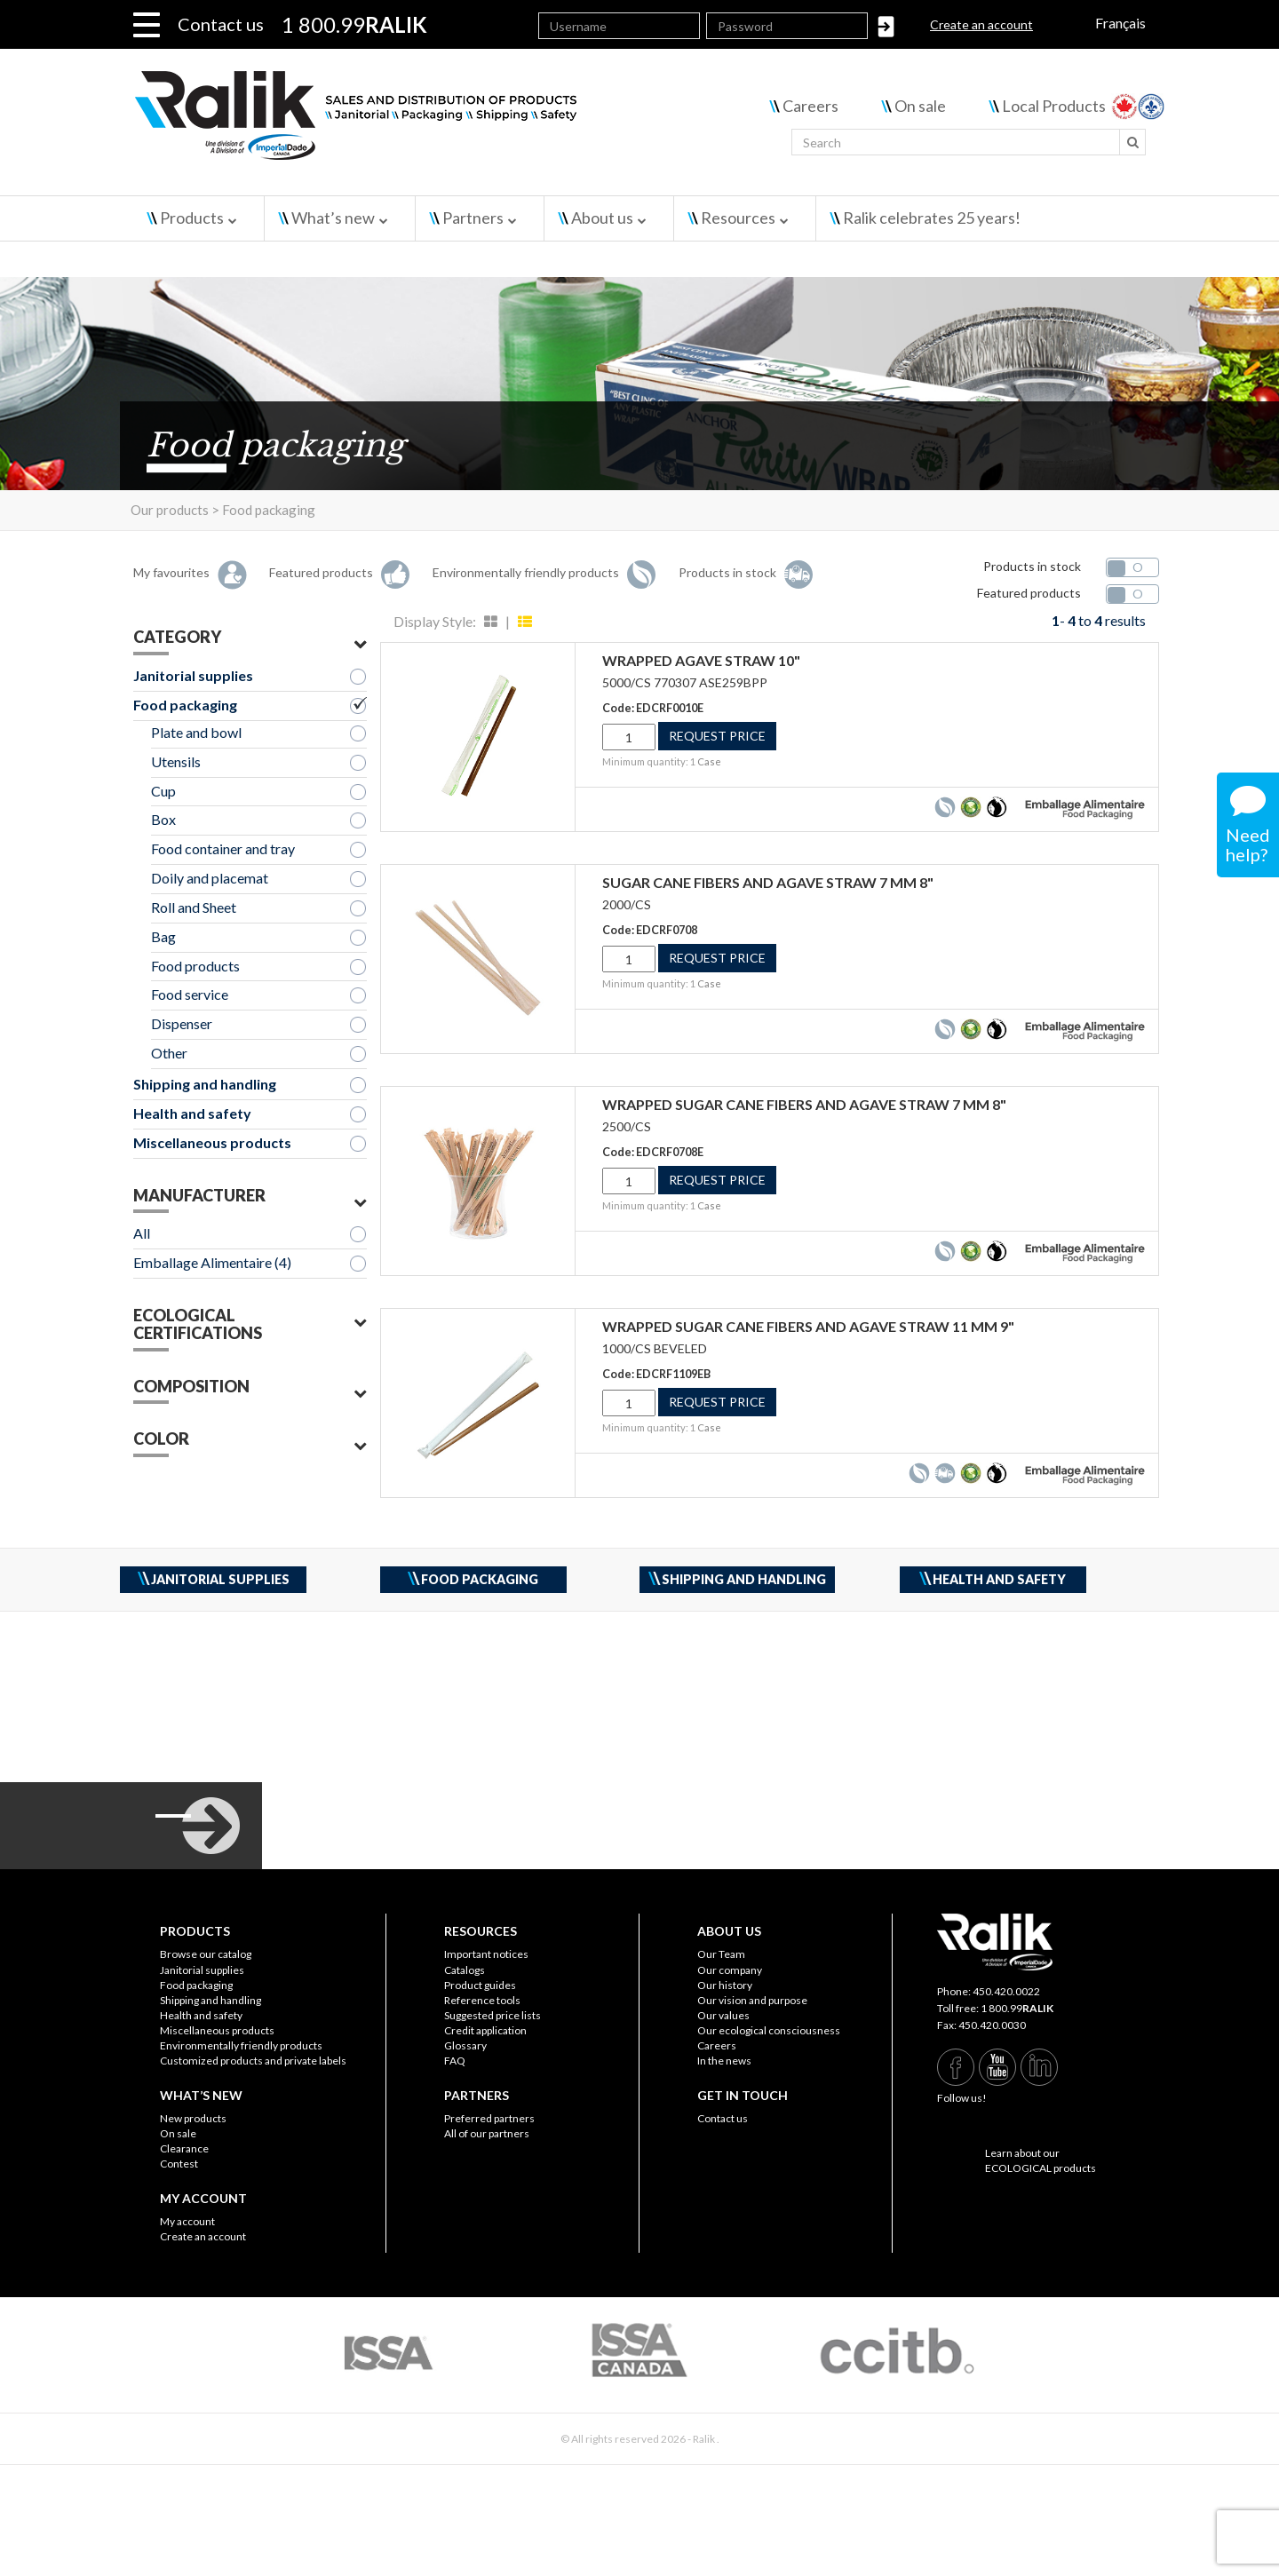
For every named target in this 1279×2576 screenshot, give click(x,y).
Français (1120, 22)
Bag (163, 936)
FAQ (454, 2060)
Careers (810, 105)
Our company (729, 1970)
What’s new (333, 217)
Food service (189, 994)
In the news (724, 2060)
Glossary (465, 2045)
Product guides (480, 1985)
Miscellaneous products (212, 1142)
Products (192, 217)
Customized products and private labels (253, 2060)
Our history (724, 1985)
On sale (920, 105)
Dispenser (181, 1023)
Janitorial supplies (193, 675)
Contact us (221, 24)
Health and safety (192, 1113)
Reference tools (482, 2000)
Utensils (176, 761)
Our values (723, 2015)
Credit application (485, 2030)
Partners (473, 217)
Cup (163, 790)
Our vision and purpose (752, 2000)
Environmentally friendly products (241, 2045)
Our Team (721, 1954)
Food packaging (185, 704)
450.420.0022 (1006, 1991)
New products (193, 2118)
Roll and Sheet (193, 907)
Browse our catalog (205, 1954)
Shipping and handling (204, 1083)
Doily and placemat (209, 877)
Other (169, 1052)
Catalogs (464, 1970)
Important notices (486, 1954)
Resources (738, 217)
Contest (179, 2163)
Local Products (1054, 105)
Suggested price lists (492, 2015)
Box (163, 819)
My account (187, 2221)
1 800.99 (1017, 2008)
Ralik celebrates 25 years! (932, 217)
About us (602, 217)
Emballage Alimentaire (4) (212, 1262)
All (141, 1233)
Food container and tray (223, 848)
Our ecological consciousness (768, 2030)
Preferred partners (489, 2118)
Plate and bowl (196, 732)
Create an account (981, 24)
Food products (195, 965)
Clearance (184, 2148)
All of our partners (486, 2133)
